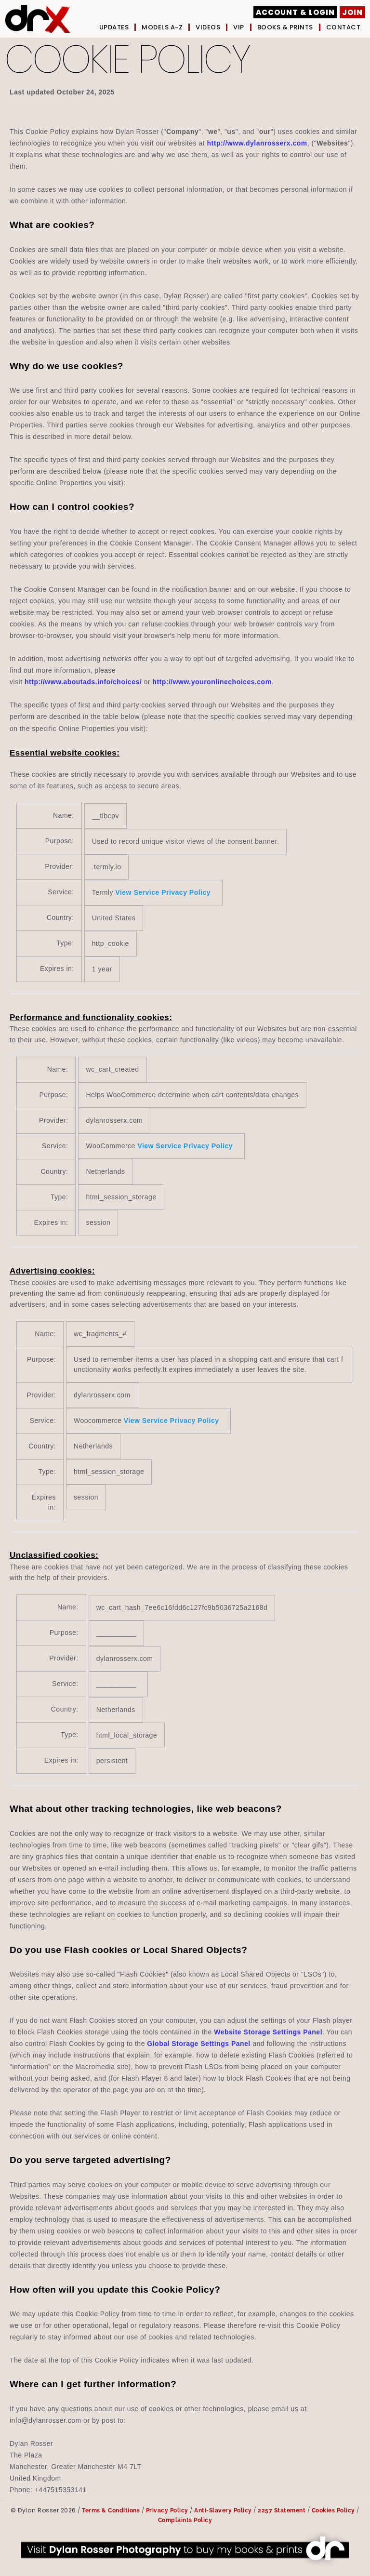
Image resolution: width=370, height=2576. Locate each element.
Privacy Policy (167, 2510)
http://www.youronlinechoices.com (211, 682)
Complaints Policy (185, 2520)
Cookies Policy (333, 2510)
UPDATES (114, 27)
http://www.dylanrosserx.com (257, 143)
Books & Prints (285, 27)
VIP (238, 27)
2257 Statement (281, 2510)
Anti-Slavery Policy (223, 2510)
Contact (343, 27)
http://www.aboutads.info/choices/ (83, 682)
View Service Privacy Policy (163, 892)
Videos (208, 27)
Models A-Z (162, 27)
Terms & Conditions (111, 2510)
